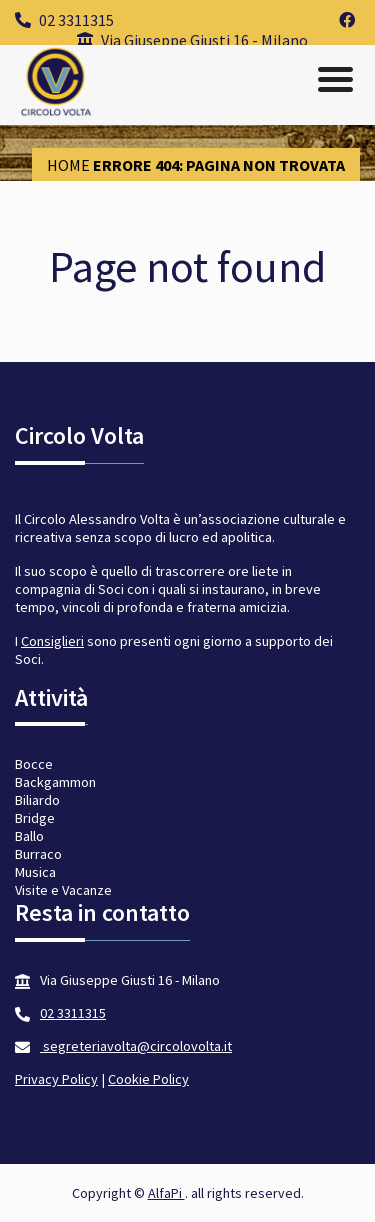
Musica (35, 872)
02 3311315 (64, 20)
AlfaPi (166, 1193)
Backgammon (55, 782)
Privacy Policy (56, 1079)
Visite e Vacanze (63, 890)
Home (68, 165)
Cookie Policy (148, 1079)
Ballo (29, 836)
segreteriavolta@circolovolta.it (136, 1046)
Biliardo (37, 800)
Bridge (35, 818)
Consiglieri (52, 641)
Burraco (38, 854)
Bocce (34, 764)
